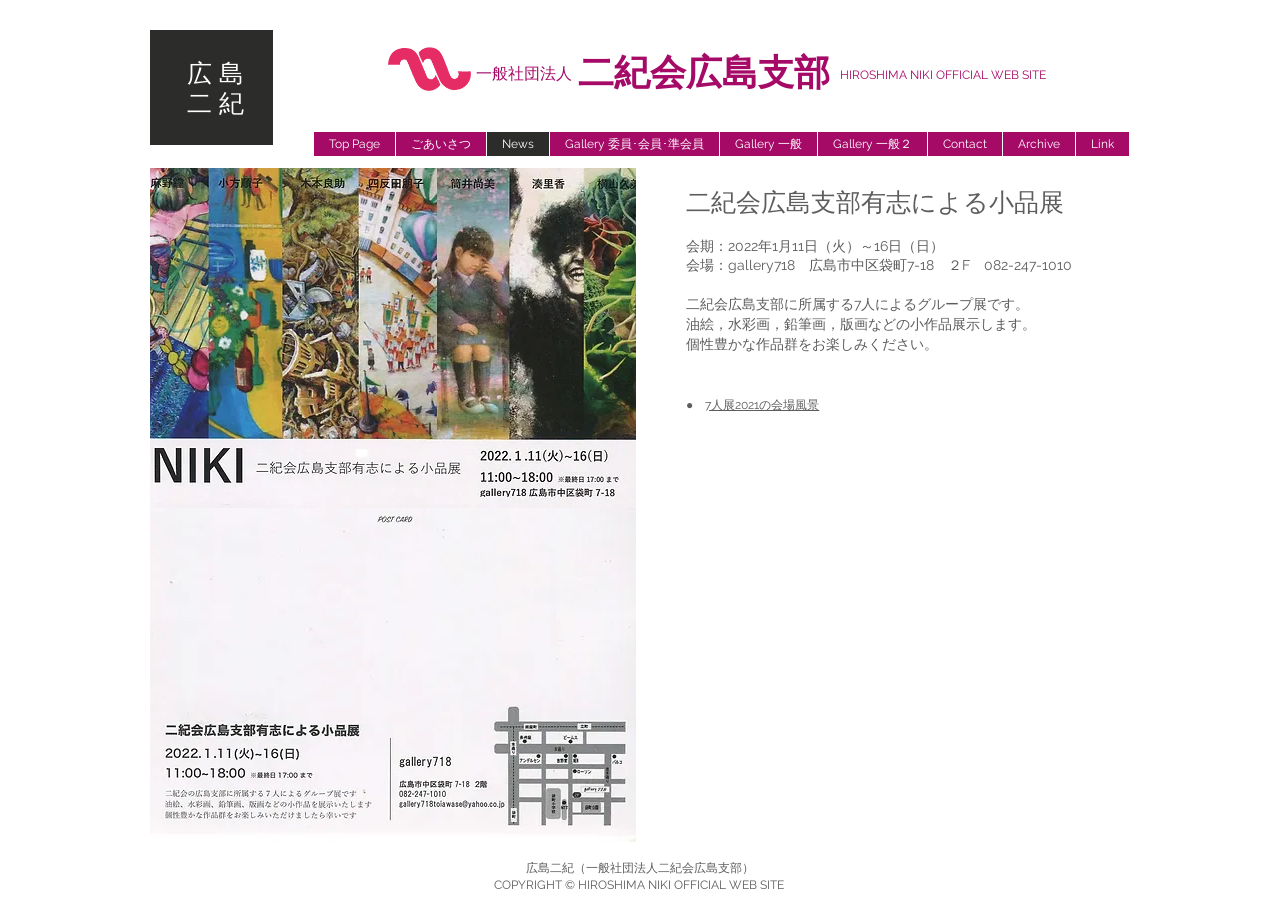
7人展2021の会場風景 (762, 405)
